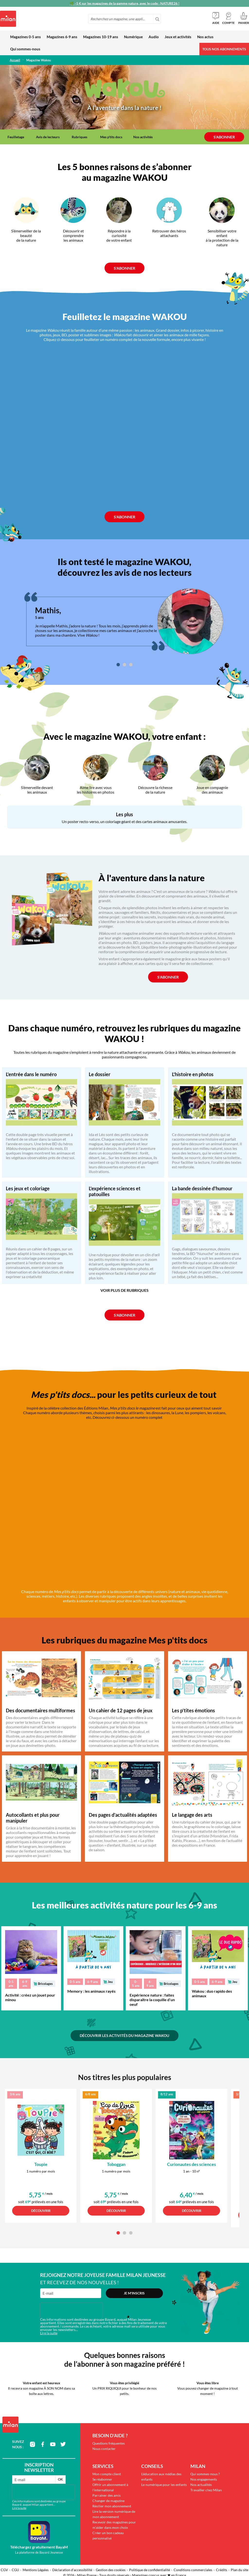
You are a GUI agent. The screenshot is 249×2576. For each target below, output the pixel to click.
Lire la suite (48, 2333)
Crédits (221, 2570)
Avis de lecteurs (48, 137)
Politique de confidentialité (149, 2570)
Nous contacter (104, 2449)
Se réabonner (102, 2479)
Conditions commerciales (193, 2570)
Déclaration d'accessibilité (72, 2570)
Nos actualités (201, 2485)
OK (60, 2479)
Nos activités (143, 137)
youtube (52, 2444)
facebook (42, 2444)
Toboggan (116, 2164)
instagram (32, 2444)
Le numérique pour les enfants (164, 2485)
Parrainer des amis (106, 2495)
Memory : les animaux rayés (91, 1991)
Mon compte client (106, 2474)
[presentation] (71, 2310)
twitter (63, 2444)
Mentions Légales (36, 2570)
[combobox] (124, 19)
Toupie (40, 2164)
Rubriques (79, 137)
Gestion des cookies (110, 2570)
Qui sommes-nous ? (205, 2474)
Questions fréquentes (108, 2443)
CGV (4, 2570)
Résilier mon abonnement (111, 2506)
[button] (228, 18)
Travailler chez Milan (206, 2490)
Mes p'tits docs (111, 137)
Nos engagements (203, 2479)
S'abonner (224, 137)
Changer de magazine (108, 2501)
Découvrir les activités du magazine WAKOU (124, 2035)
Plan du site (239, 2570)
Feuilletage (16, 137)
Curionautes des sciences (191, 2164)
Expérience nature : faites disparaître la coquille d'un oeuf (152, 2000)
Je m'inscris (134, 2293)
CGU (15, 2570)
